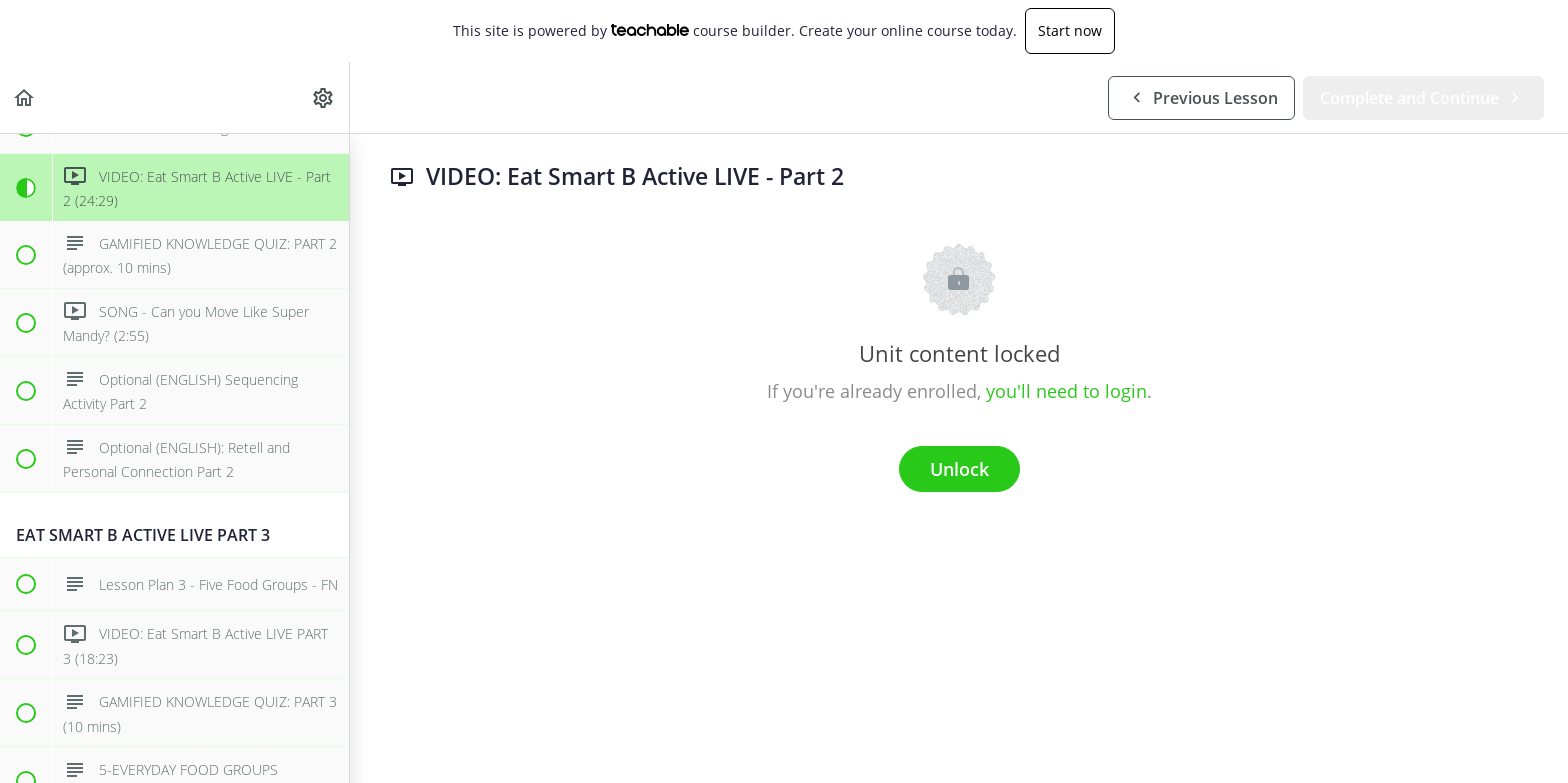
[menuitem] (324, 97)
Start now (1070, 30)
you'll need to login (1066, 391)
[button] (25, 97)
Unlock (959, 469)
